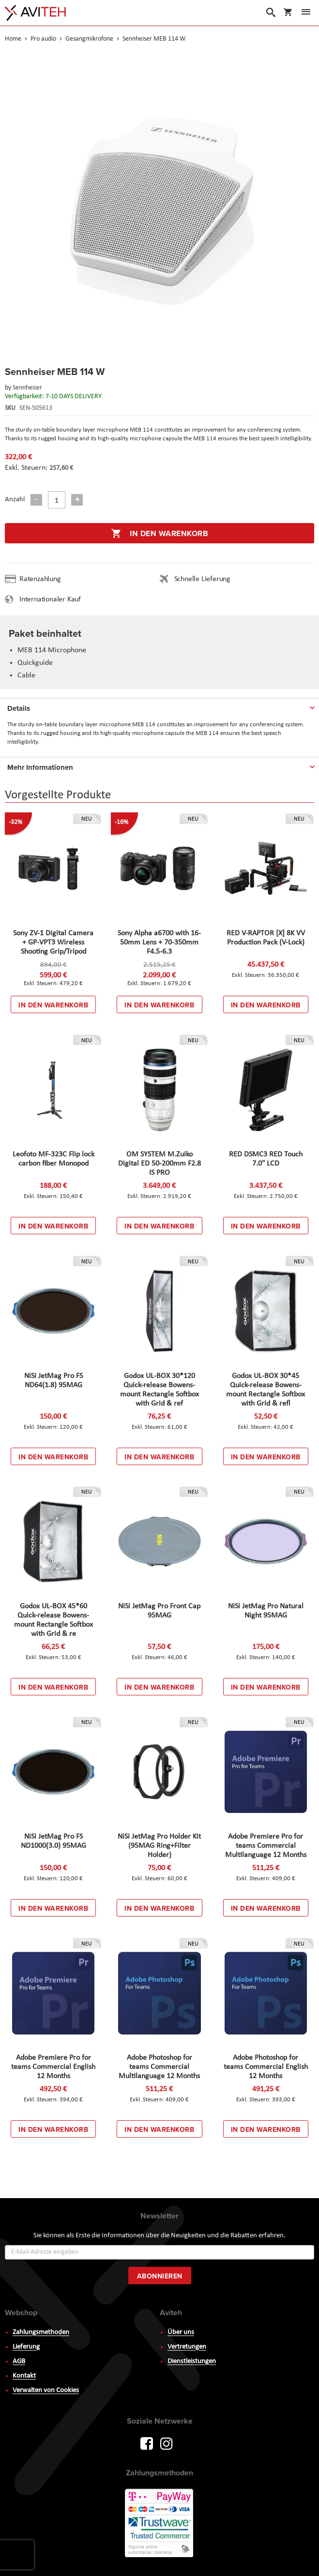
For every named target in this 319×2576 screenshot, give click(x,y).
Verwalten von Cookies (46, 2390)
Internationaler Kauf (50, 599)
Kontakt (24, 2376)
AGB (19, 2361)
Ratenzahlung (40, 579)
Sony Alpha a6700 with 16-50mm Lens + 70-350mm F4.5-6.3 (159, 942)
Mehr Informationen (40, 767)
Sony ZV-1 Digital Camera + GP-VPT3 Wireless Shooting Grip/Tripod (53, 942)
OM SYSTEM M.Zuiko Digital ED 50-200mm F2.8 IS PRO (159, 1164)
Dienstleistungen (191, 2361)
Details (18, 708)
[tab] (159, 706)
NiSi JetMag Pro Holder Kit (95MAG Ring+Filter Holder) (159, 1846)
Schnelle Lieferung (202, 579)
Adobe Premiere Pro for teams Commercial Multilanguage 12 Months (265, 1846)
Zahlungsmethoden (41, 2332)
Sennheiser (27, 387)
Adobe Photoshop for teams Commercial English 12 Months (266, 2067)
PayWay (159, 2523)
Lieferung (26, 2347)
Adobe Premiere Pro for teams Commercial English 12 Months (53, 2067)
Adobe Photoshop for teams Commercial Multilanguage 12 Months (159, 2067)
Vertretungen (186, 2347)
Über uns (180, 2332)
